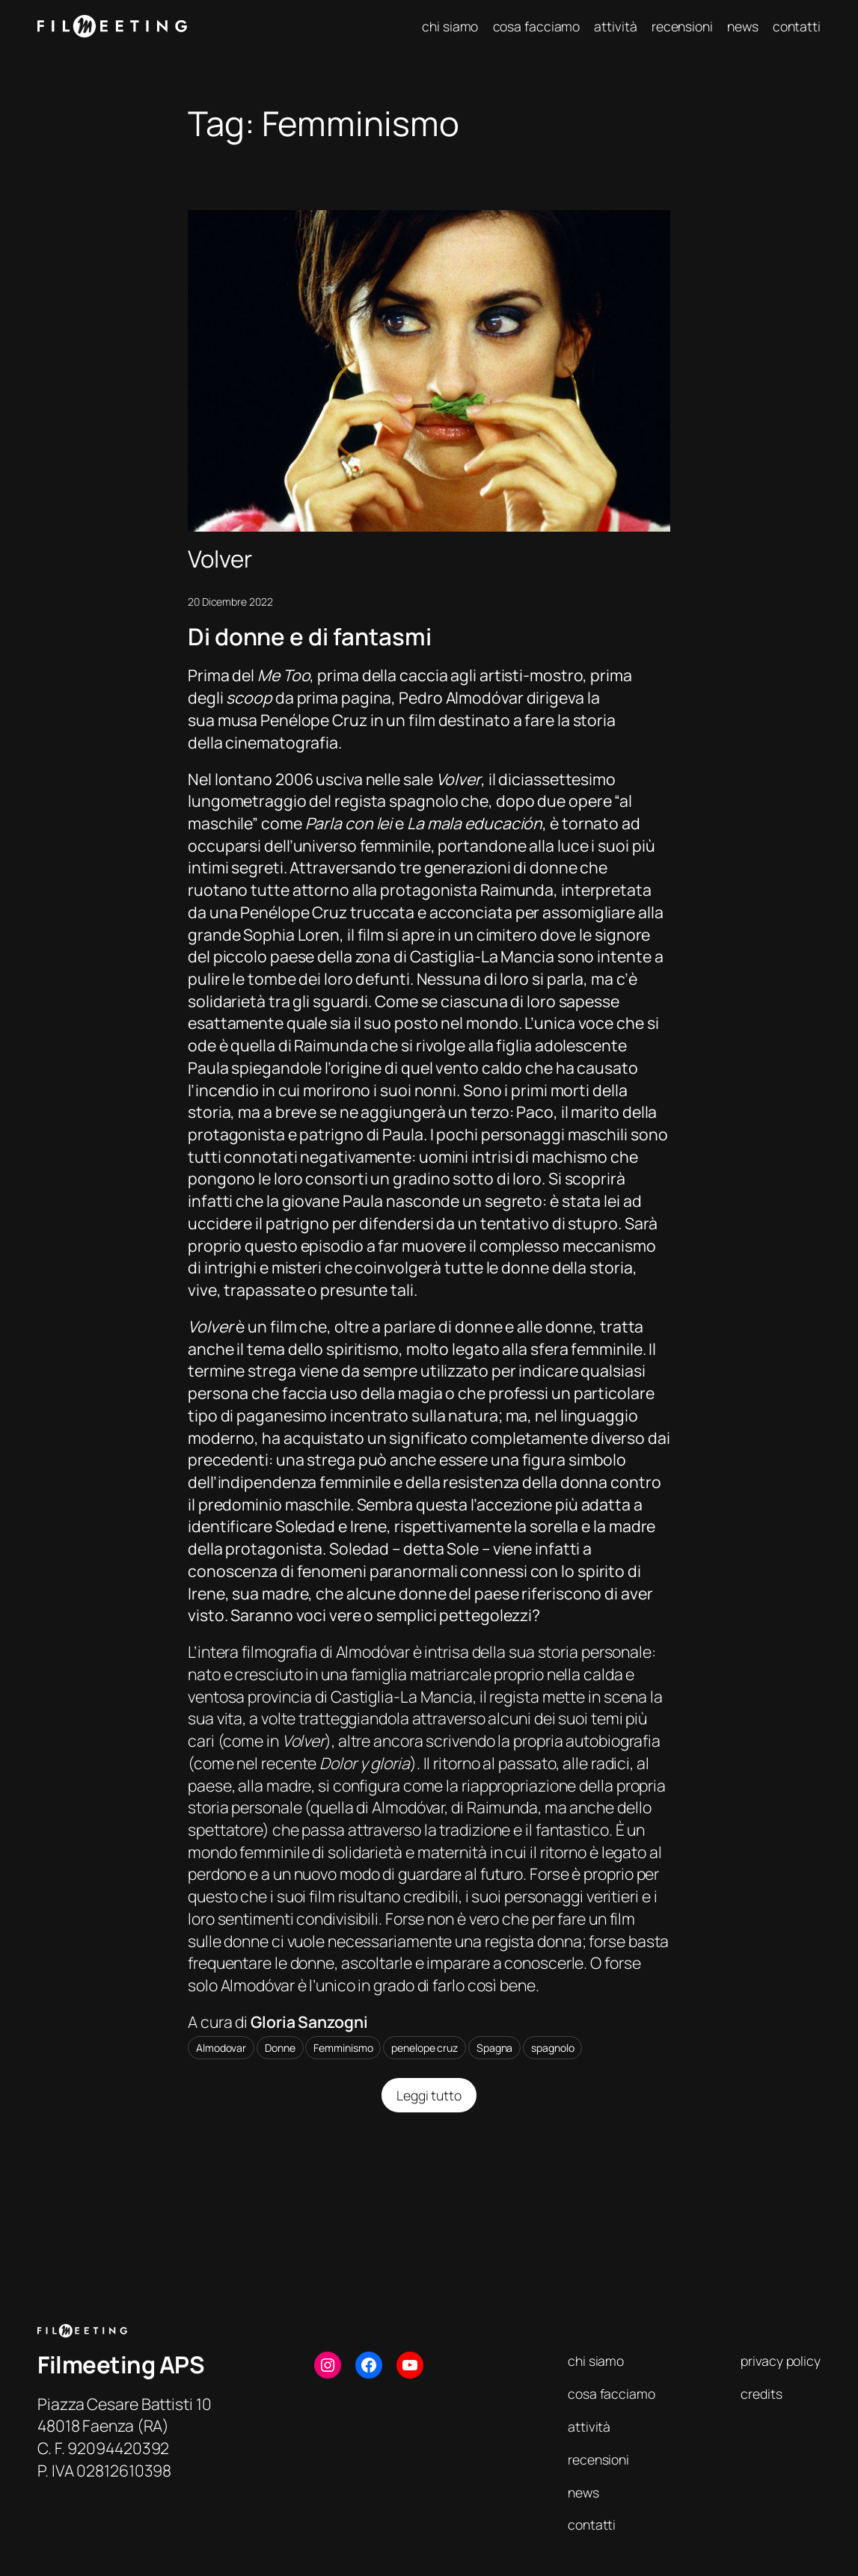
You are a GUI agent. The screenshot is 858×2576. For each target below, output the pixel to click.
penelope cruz (424, 2048)
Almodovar (221, 2048)
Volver (219, 559)
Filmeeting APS (120, 2364)
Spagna (494, 2048)
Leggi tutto (437, 2099)
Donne (280, 2048)
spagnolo (552, 2048)
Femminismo (343, 2048)
